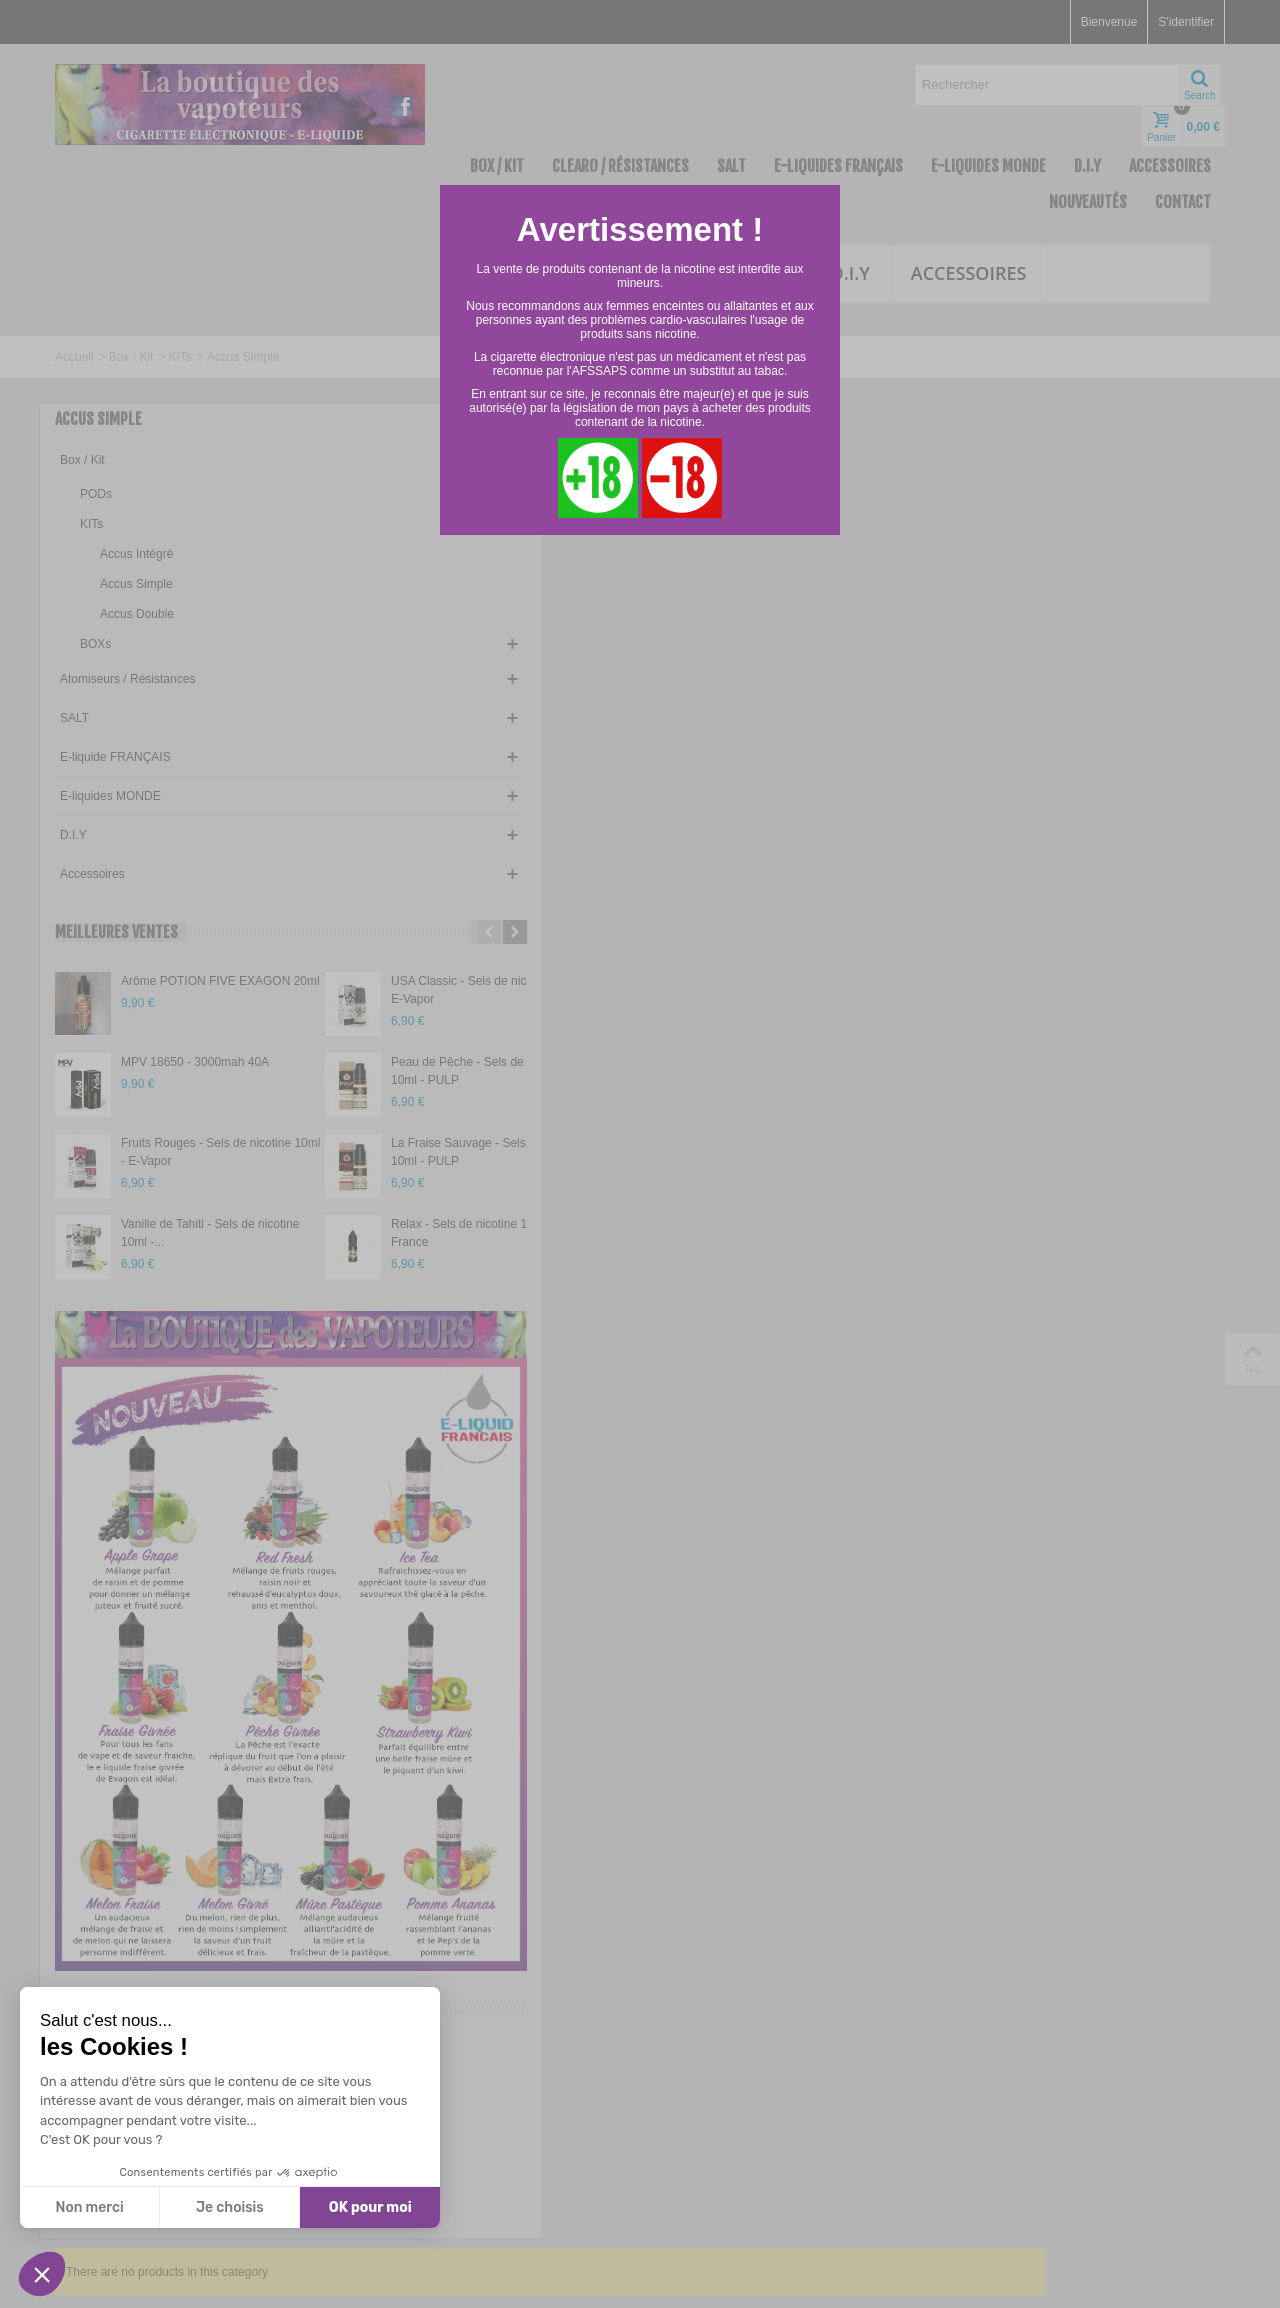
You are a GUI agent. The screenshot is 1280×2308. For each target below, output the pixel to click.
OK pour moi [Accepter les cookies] (370, 2207)
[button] (42, 2274)
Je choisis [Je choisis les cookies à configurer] (230, 2207)
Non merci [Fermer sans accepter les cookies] (89, 2207)
